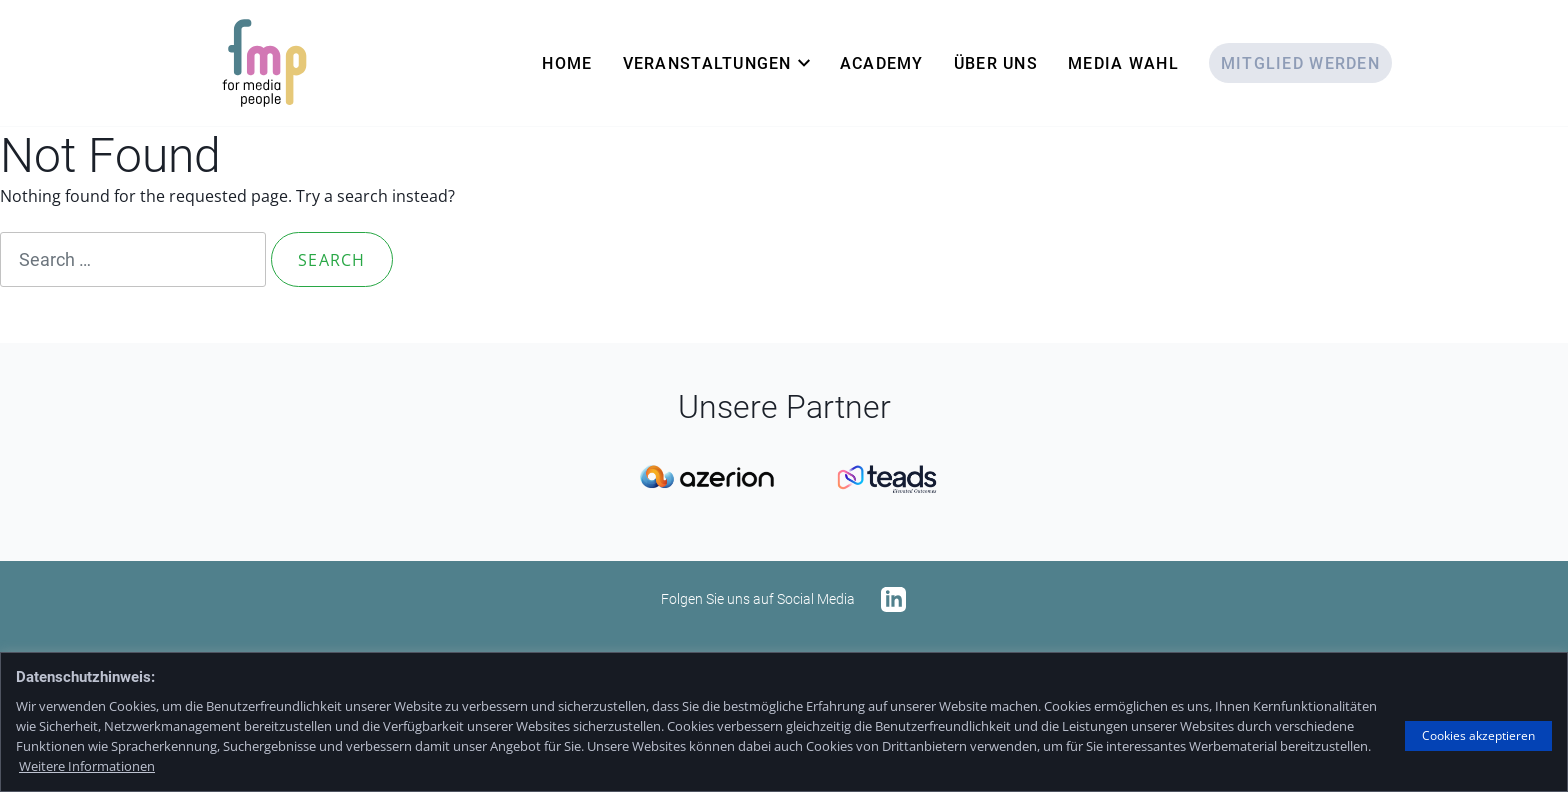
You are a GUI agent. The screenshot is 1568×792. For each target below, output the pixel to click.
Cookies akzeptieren (1478, 735)
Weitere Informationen (87, 766)
